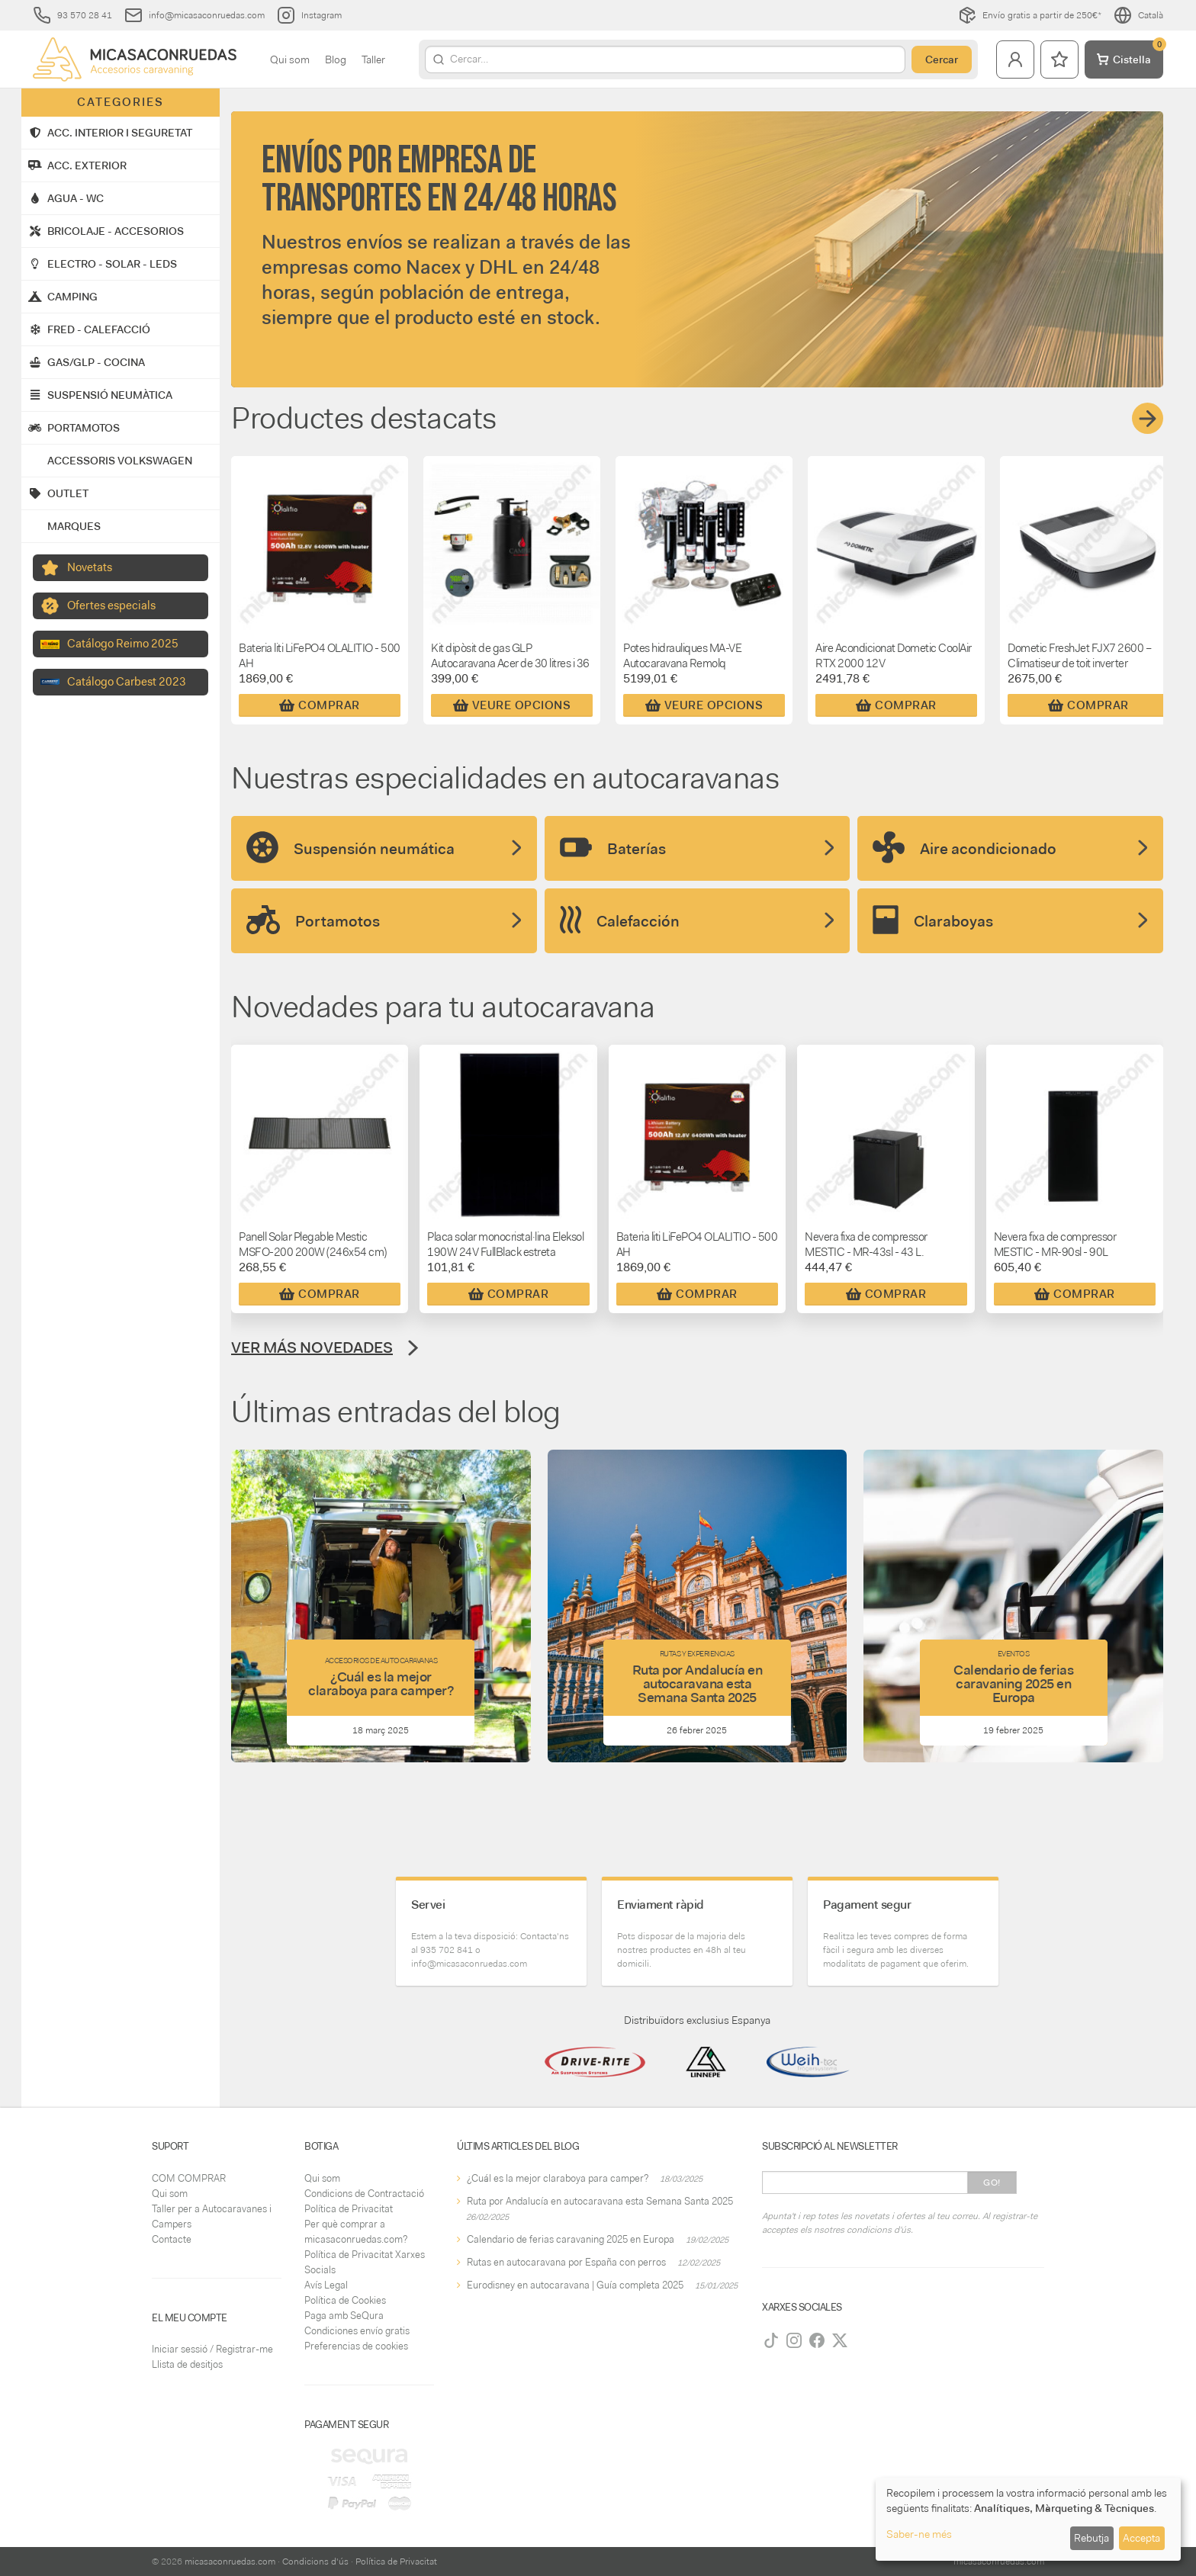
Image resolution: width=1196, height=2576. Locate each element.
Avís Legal (326, 2285)
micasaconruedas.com (230, 2561)
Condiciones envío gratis (357, 2330)
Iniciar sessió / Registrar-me (212, 2349)
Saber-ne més (919, 2534)
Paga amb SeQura (344, 2315)
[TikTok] (771, 2340)
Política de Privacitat (348, 2208)
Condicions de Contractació (364, 2193)
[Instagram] (794, 2340)
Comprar (319, 705)
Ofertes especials (111, 605)
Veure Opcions (512, 705)
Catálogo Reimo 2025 (122, 643)
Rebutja (1091, 2538)
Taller (373, 59)
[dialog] (1028, 2519)
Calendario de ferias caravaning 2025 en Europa (570, 2239)
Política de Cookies (345, 2300)
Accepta (1141, 2538)
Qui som (290, 59)
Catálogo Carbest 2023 (126, 681)
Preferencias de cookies (356, 2346)
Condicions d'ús (315, 2561)
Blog (335, 59)
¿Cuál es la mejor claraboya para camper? (557, 2178)
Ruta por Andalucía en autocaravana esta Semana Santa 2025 (600, 2201)
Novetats (89, 567)
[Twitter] (840, 2340)
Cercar (941, 59)
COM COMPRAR (189, 2178)
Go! (992, 2182)
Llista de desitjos (187, 2364)
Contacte (171, 2239)
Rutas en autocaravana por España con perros (566, 2262)
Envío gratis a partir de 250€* (1029, 15)
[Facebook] (817, 2340)
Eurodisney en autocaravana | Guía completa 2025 (575, 2285)
